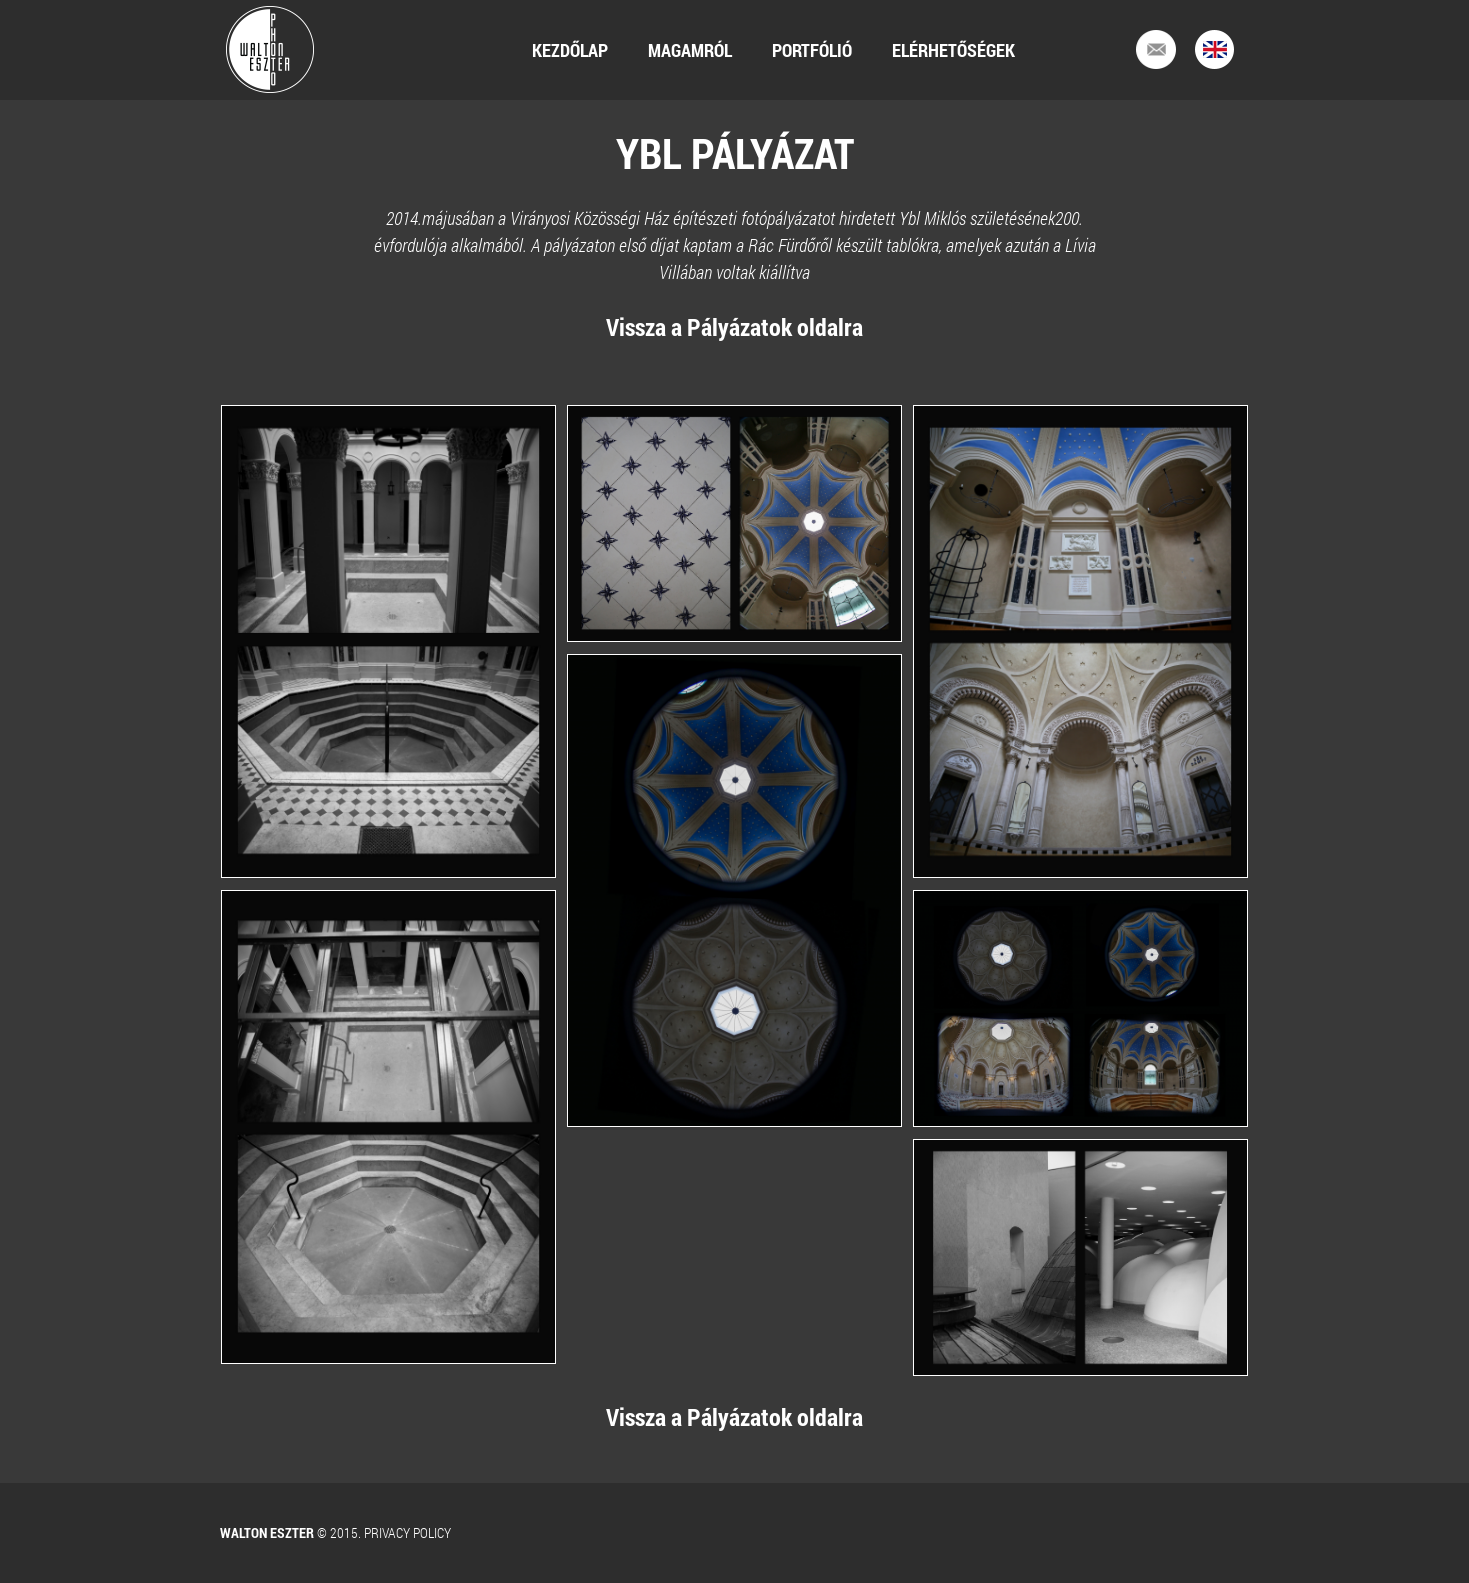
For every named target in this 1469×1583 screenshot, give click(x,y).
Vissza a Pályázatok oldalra (734, 327)
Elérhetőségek (953, 50)
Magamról (690, 50)
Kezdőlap (570, 50)
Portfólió (812, 50)
